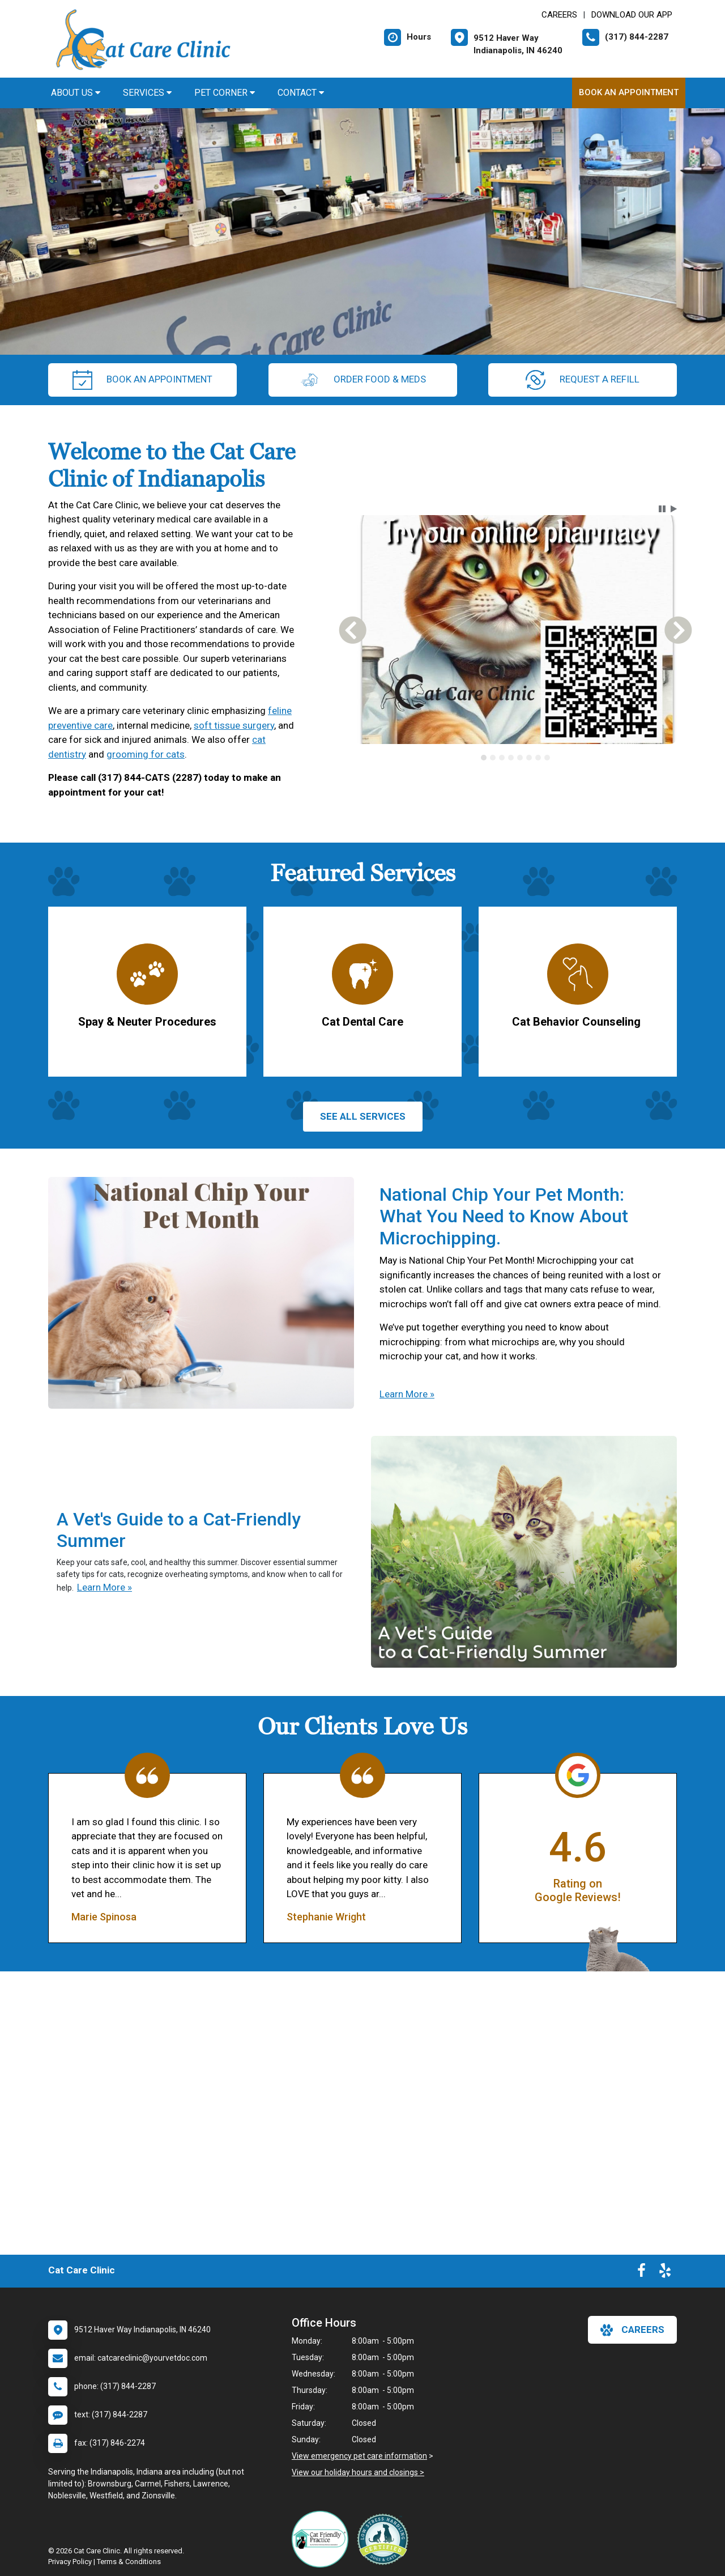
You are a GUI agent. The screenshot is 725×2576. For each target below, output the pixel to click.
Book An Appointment (629, 92)
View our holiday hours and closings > (358, 2472)
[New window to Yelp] (665, 2272)
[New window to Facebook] (641, 2272)
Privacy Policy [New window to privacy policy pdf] (70, 2561)
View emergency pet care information (359, 2455)
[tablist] (516, 757)
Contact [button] (301, 92)
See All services (363, 1116)
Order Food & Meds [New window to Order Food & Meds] (363, 380)
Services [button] (147, 92)
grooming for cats (145, 754)
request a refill (582, 380)
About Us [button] (75, 92)
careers (632, 2330)
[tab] (484, 757)
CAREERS (559, 15)
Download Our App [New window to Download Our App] (631, 15)
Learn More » (406, 1394)
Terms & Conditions (129, 2561)
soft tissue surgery (234, 725)
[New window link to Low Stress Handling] (385, 2539)
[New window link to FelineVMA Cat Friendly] (323, 2539)
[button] (662, 508)
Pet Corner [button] (224, 92)
